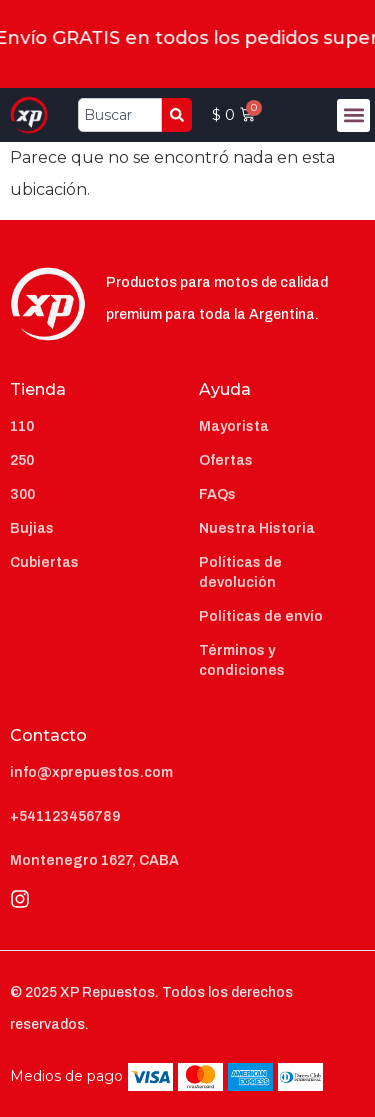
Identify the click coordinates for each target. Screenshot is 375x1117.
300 (22, 494)
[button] (353, 115)
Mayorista (234, 426)
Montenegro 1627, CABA (94, 860)
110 (22, 426)
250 (22, 460)
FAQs (217, 494)
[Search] (177, 115)
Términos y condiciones (242, 660)
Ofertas (226, 460)
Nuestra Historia (257, 528)
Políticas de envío (261, 616)
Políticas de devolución (240, 572)
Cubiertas (44, 562)
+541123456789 (65, 816)
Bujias (32, 528)
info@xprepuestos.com (91, 772)
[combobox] (120, 115)
